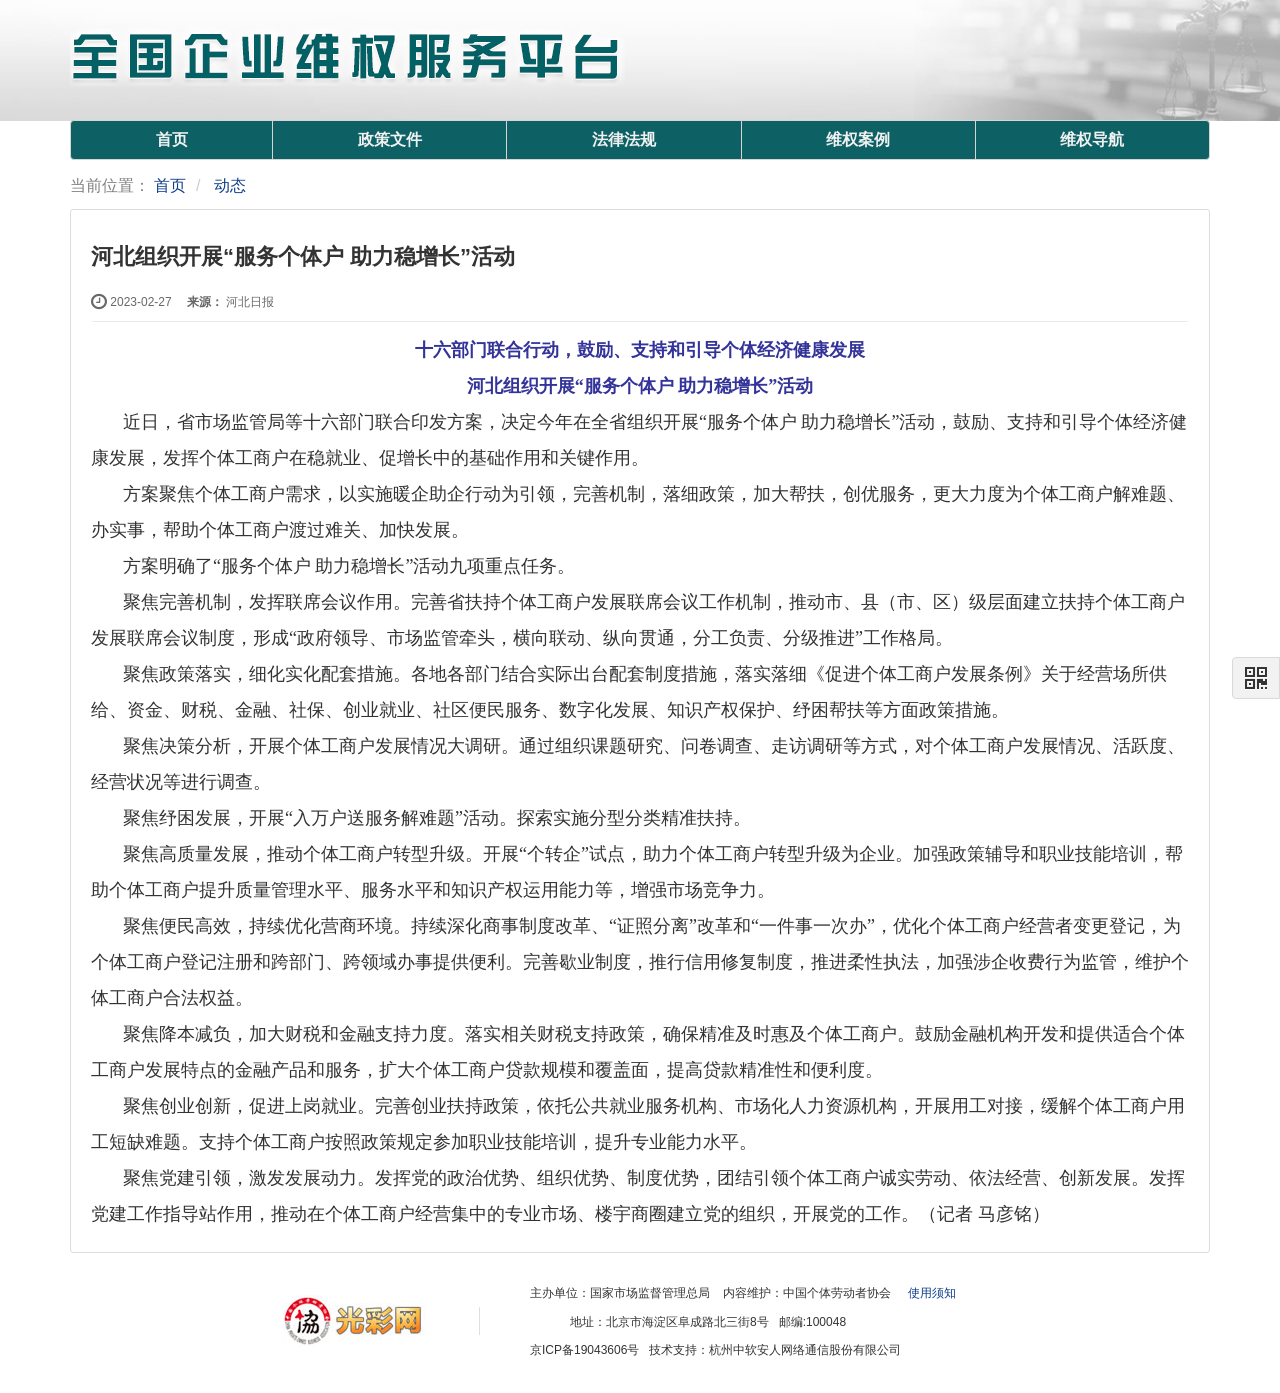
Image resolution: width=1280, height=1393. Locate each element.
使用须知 (932, 1293)
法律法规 (624, 139)
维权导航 (1092, 139)
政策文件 (390, 139)
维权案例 (858, 139)
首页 (172, 139)
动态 (230, 185)
